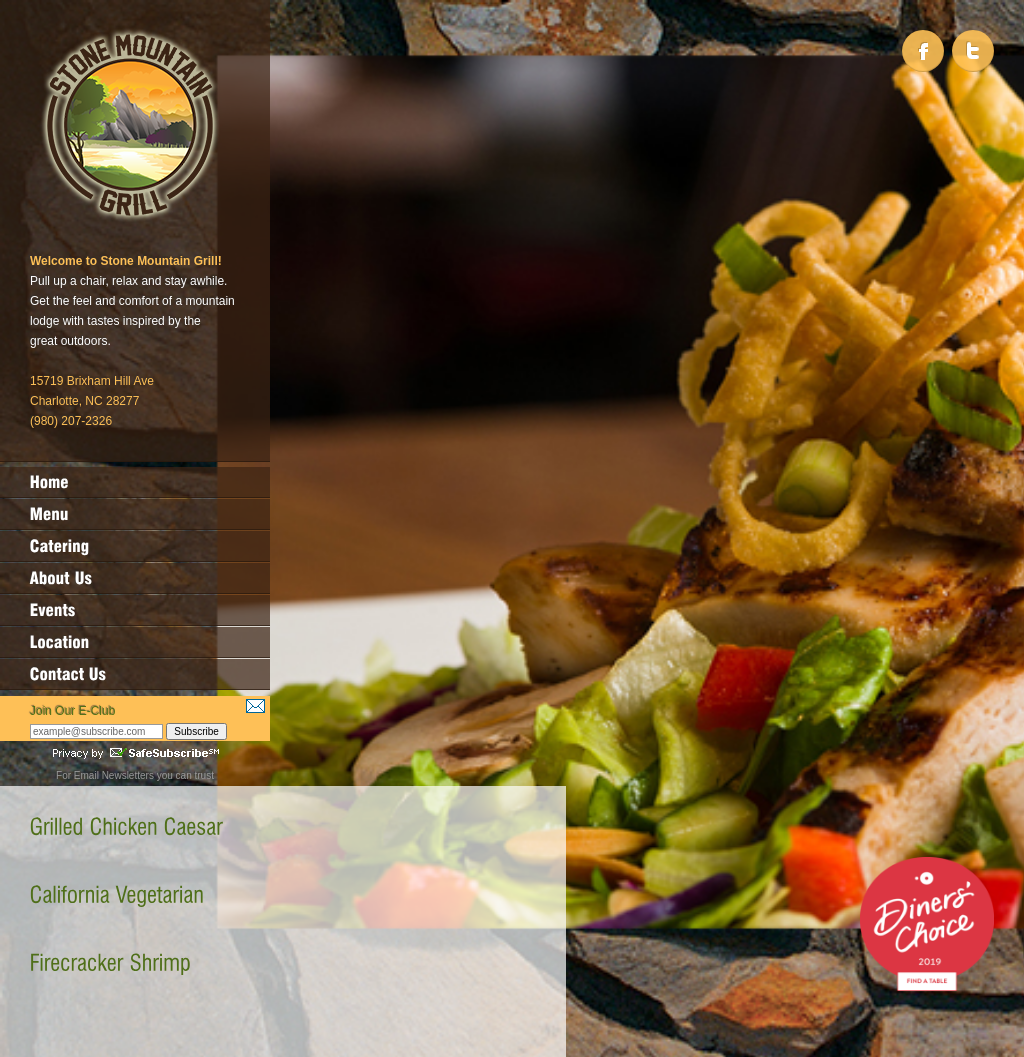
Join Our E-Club (72, 711)
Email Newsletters (114, 775)
